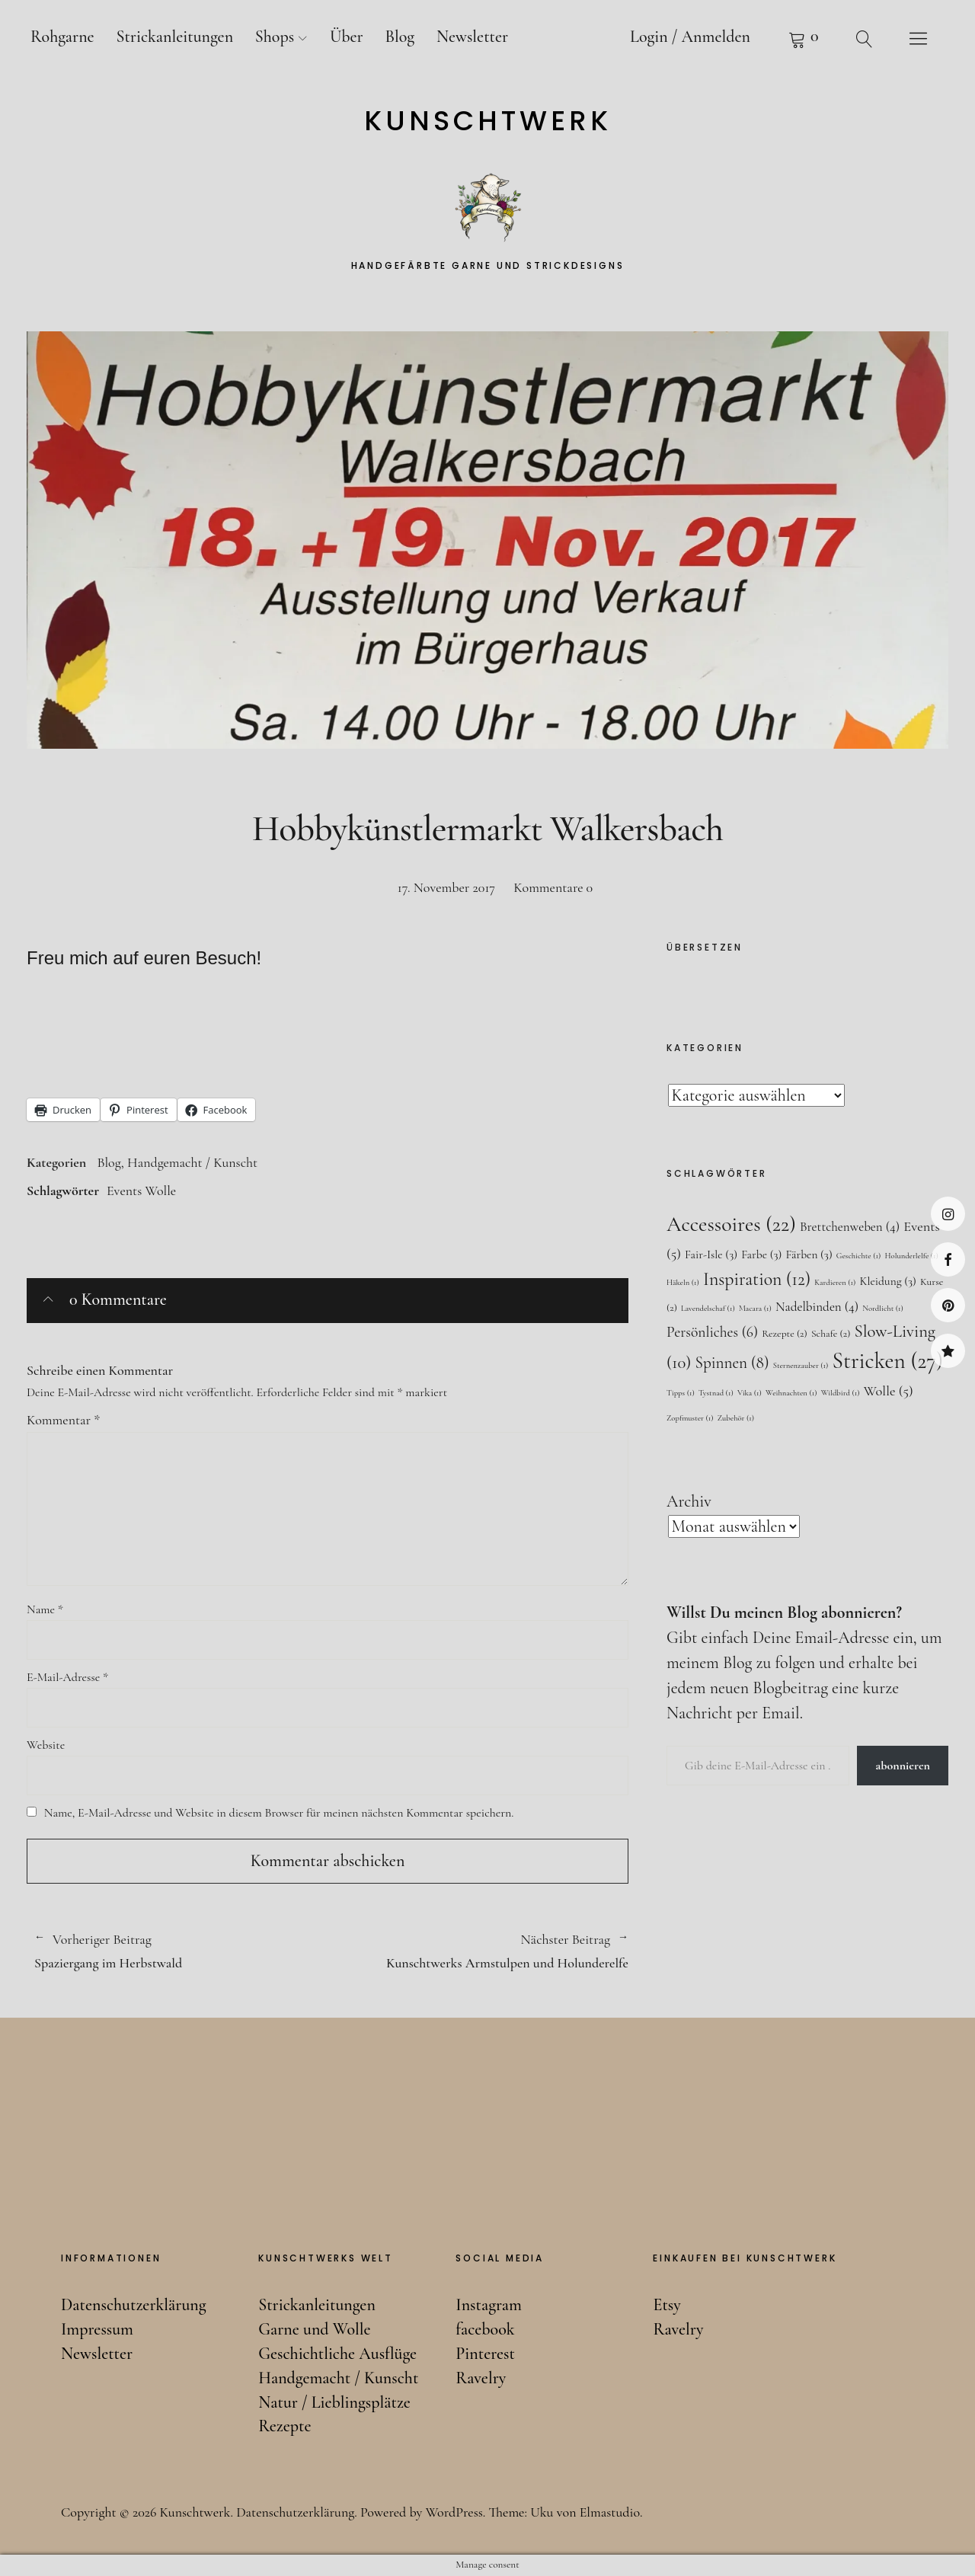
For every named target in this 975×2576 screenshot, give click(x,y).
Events (124, 1190)
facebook (948, 1259)
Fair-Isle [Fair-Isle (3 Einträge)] (711, 1254)
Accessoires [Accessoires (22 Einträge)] (731, 1224)
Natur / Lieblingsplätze (334, 2402)
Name (45, 1609)
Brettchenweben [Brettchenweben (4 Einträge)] (850, 1227)
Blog (399, 36)
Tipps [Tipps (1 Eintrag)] (681, 1393)
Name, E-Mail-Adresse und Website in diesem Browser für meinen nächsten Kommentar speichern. (279, 1812)
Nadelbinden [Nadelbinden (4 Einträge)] (816, 1307)
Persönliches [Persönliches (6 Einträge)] (712, 1332)
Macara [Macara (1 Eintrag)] (755, 1308)
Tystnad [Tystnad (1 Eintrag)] (716, 1393)
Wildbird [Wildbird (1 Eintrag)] (840, 1393)
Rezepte (284, 2426)
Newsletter (472, 36)
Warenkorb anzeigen (803, 38)
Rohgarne (62, 36)
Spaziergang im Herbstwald (173, 1950)
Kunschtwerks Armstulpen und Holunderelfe (478, 1950)
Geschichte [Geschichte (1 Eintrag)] (858, 1256)
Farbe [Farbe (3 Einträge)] (761, 1254)
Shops (274, 36)
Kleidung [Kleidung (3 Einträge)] (887, 1281)
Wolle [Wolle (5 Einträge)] (888, 1390)
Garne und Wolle (314, 2329)
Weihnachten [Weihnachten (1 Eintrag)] (791, 1393)
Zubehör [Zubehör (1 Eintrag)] (736, 1418)
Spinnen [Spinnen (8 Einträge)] (732, 1363)
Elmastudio (610, 2512)
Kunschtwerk (488, 121)
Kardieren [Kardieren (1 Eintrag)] (834, 1282)
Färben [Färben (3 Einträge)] (808, 1254)
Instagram (948, 1214)
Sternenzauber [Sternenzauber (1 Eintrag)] (801, 1365)
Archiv (689, 1501)
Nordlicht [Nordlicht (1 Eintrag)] (882, 1308)
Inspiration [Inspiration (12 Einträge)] (756, 1279)
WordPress (454, 2512)
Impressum (97, 2329)
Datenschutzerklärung (133, 2305)
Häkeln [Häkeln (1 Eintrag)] (683, 1282)
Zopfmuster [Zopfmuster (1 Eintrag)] (690, 1418)
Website (46, 1745)
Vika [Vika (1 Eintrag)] (749, 1393)
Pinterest (948, 1305)
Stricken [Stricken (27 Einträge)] (888, 1360)
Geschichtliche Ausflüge (337, 2353)
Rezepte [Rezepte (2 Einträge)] (784, 1333)
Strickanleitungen (174, 36)
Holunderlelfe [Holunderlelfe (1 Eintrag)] (911, 1256)
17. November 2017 (446, 887)
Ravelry (948, 1351)
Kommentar (63, 1419)
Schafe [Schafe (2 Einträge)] (830, 1333)
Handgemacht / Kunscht (192, 1162)
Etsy (666, 2305)
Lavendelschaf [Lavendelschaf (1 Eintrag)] (708, 1308)
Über (346, 36)
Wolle (160, 1190)
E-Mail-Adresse (67, 1677)
